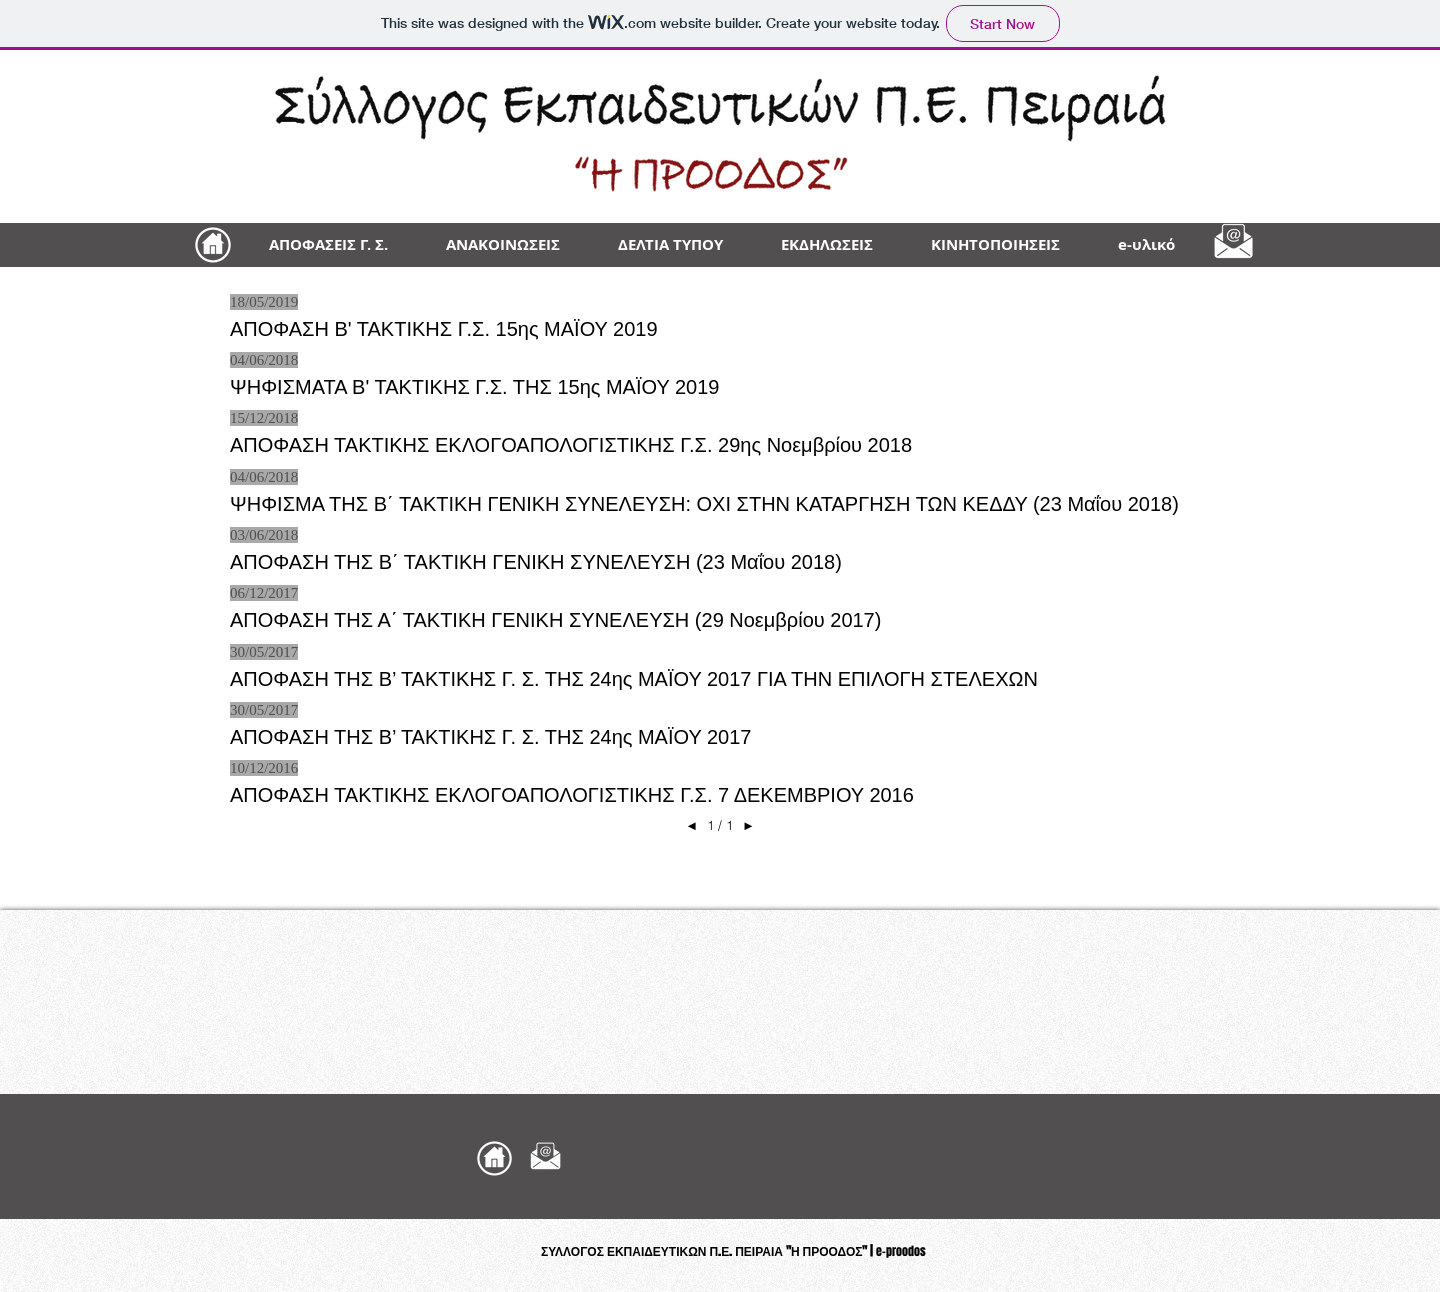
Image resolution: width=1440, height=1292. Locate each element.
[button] (1146, 245)
